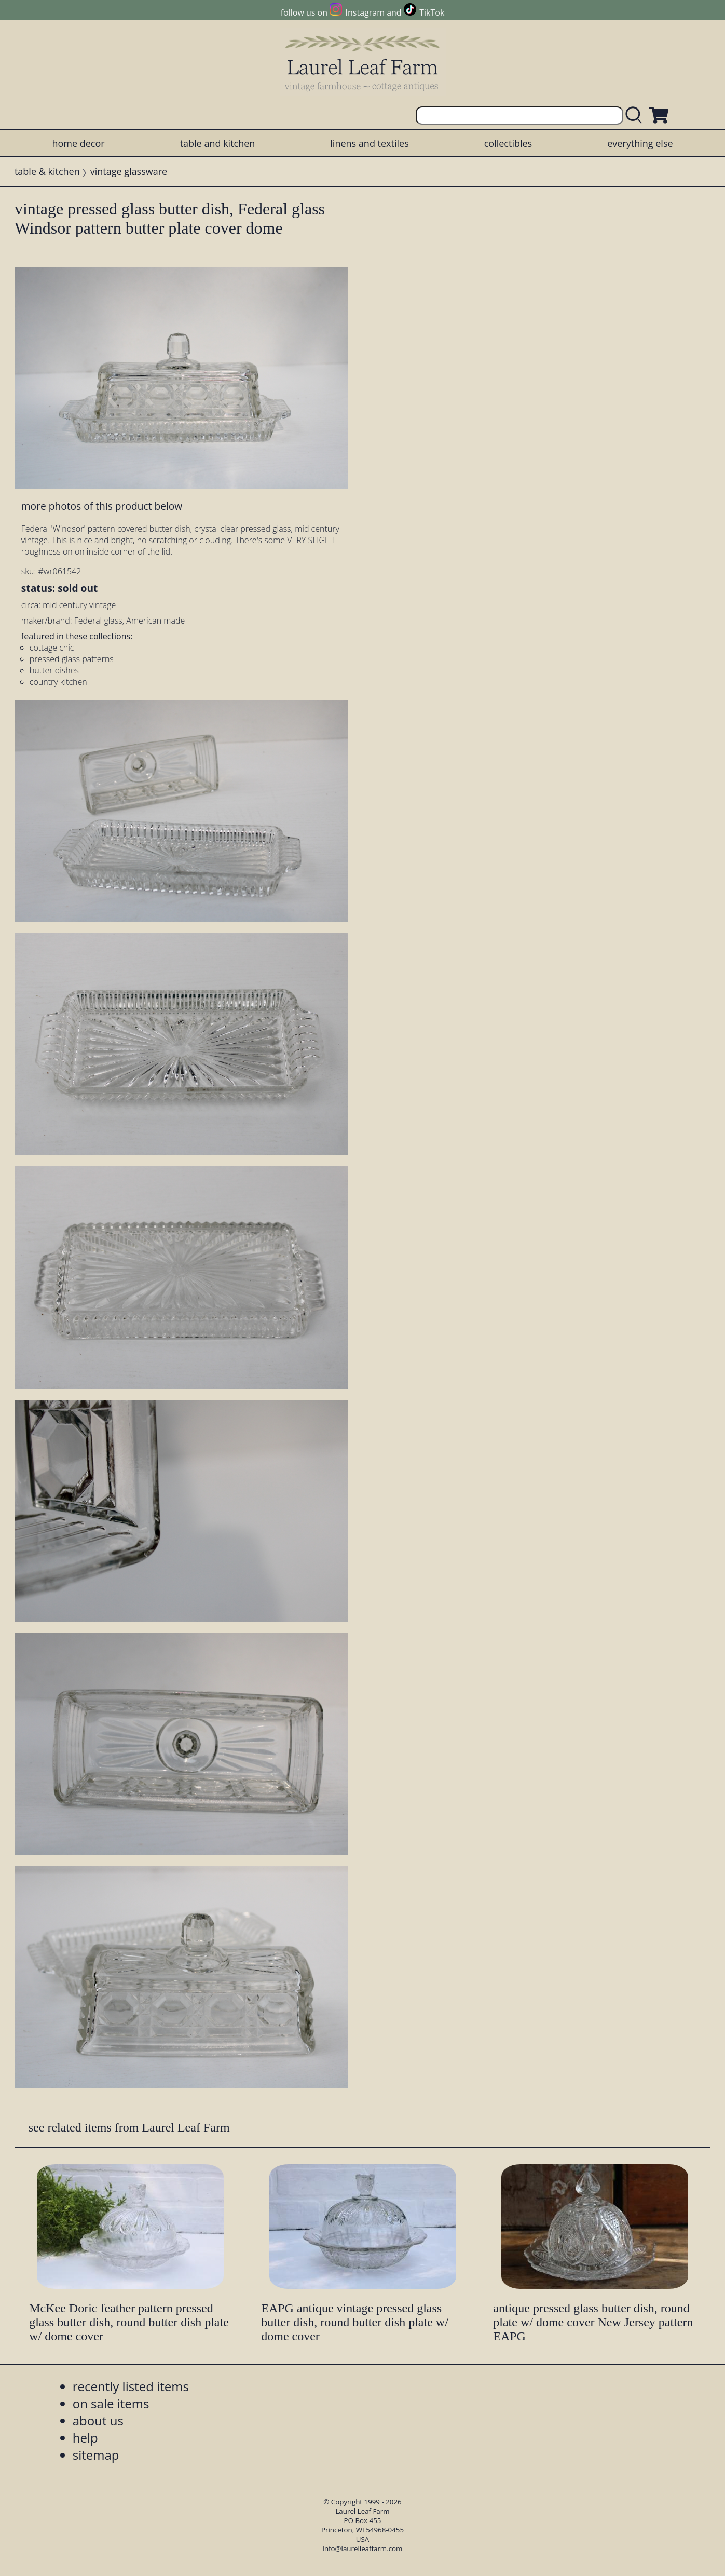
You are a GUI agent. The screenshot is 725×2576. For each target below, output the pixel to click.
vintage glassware (128, 171)
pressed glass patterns (72, 659)
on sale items (111, 2403)
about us (98, 2420)
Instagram (365, 12)
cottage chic (52, 647)
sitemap (96, 2454)
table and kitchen (217, 143)
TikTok (431, 12)
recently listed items (131, 2386)
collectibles (508, 143)
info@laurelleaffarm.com (363, 2548)
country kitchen (58, 681)
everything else (640, 143)
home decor (78, 143)
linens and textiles (369, 143)
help (85, 2437)
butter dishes (54, 670)
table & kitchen (47, 171)
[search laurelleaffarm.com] (636, 115)
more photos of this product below (101, 506)
